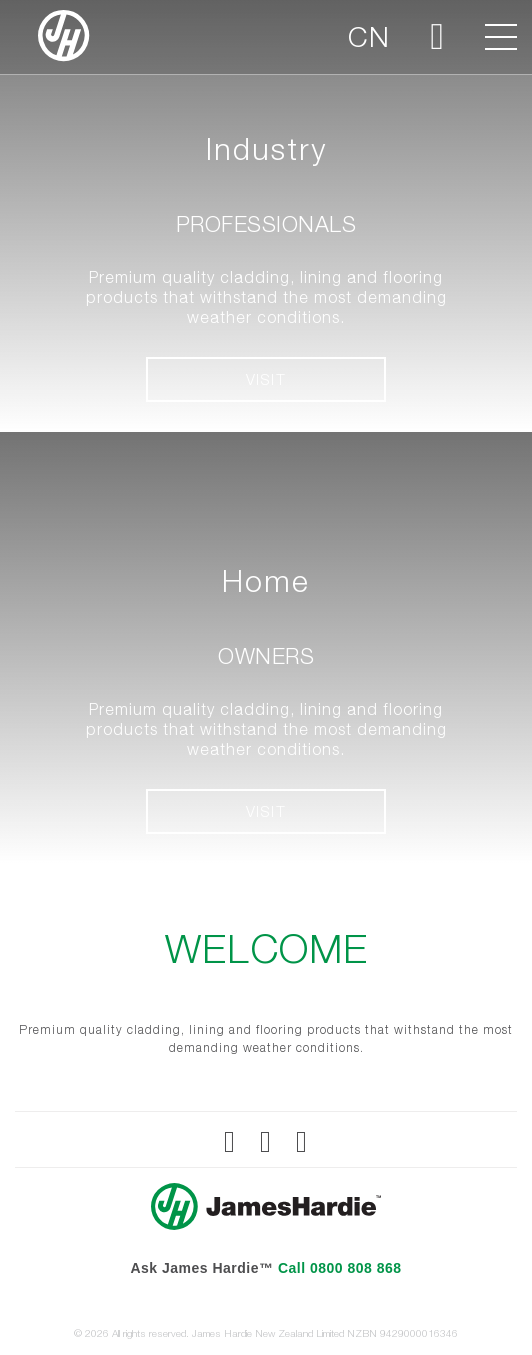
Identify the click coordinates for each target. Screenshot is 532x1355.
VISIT (266, 379)
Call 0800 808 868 (340, 1268)
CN (369, 36)
